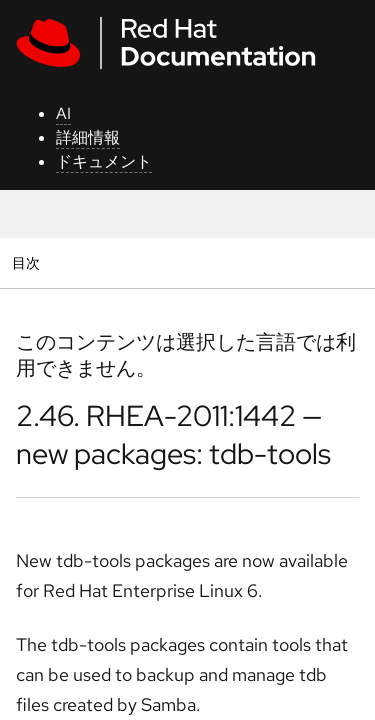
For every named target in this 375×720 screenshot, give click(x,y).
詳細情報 (88, 137)
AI (63, 113)
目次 (28, 262)
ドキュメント (104, 161)
